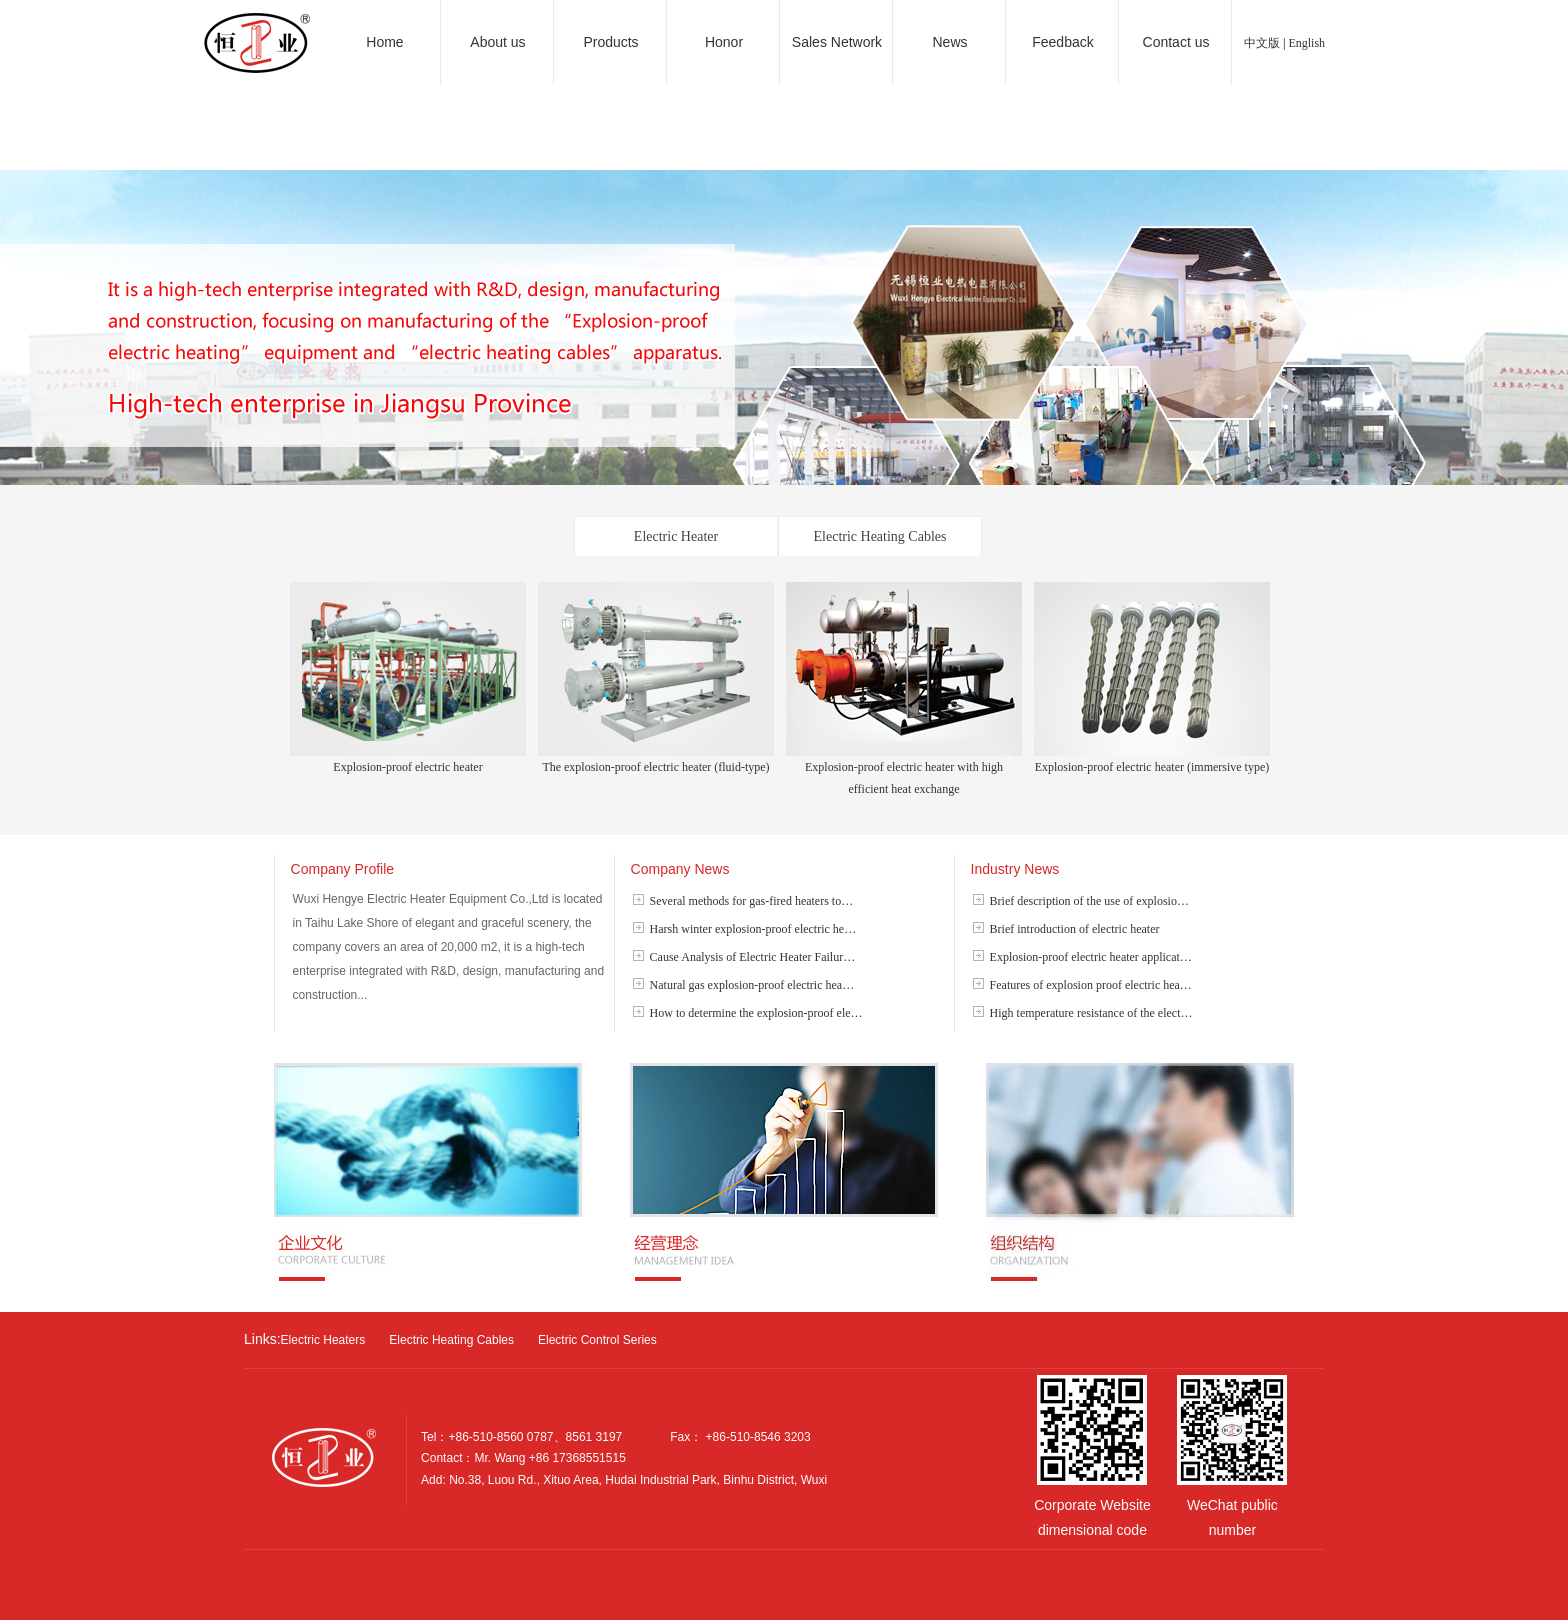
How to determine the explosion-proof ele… (756, 1013)
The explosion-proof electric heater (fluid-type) (656, 759)
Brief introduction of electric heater (1075, 929)
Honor (724, 42)
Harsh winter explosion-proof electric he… (753, 929)
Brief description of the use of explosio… (1089, 901)
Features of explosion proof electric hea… (1091, 985)
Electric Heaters (323, 1340)
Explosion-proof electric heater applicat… (1091, 957)
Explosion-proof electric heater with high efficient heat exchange (904, 770)
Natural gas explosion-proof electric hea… (752, 985)
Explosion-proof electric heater (408, 759)
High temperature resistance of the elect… (1091, 1013)
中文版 (1262, 43)
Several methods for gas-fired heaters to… (752, 901)
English (1306, 43)
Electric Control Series (597, 1340)
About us (497, 42)
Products (610, 42)
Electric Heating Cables (880, 536)
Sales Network (837, 42)
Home (384, 42)
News (949, 42)
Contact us (1176, 42)
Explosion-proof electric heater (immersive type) (1152, 759)
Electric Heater (676, 536)
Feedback (1062, 42)
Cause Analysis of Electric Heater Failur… (753, 957)
